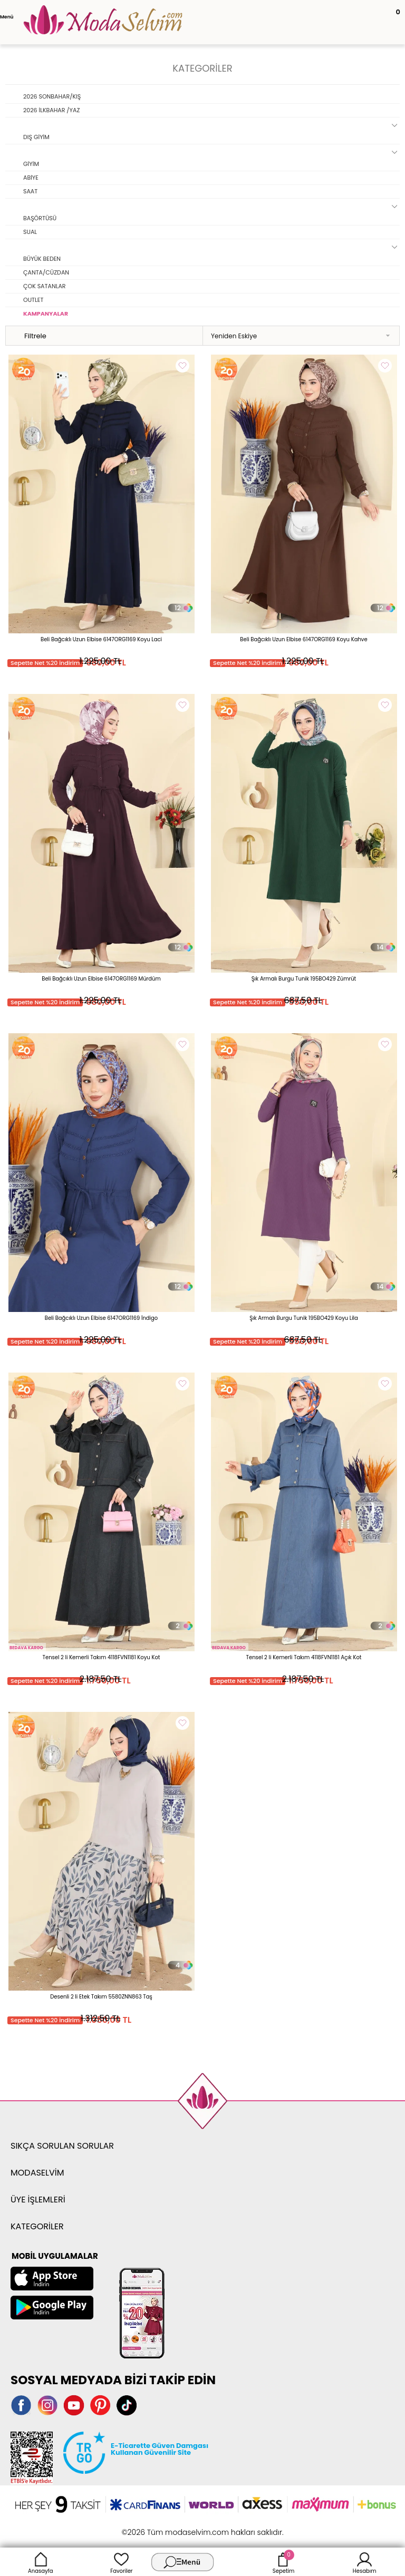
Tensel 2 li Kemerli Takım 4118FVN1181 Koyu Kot (101, 1657)
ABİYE (30, 177)
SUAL (30, 232)
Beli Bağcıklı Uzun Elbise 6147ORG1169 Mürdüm (101, 979)
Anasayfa (40, 2562)
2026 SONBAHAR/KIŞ (52, 96)
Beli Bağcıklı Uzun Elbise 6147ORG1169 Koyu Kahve (303, 639)
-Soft (145, 2526)
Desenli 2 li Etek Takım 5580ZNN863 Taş (101, 1997)
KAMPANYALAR (45, 313)
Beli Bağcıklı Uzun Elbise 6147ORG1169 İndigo (101, 1318)
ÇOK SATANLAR (44, 286)
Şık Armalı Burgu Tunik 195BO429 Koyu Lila (303, 1318)
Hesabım (365, 2562)
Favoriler (121, 2562)
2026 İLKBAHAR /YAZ (51, 110)
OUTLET (33, 300)
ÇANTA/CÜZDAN (46, 272)
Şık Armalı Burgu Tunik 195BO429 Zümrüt (304, 979)
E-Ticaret (170, 2526)
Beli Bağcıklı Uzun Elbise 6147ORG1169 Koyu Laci (101, 639)
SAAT (30, 191)
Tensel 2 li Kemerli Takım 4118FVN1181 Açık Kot (304, 1657)
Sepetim (283, 2562)
